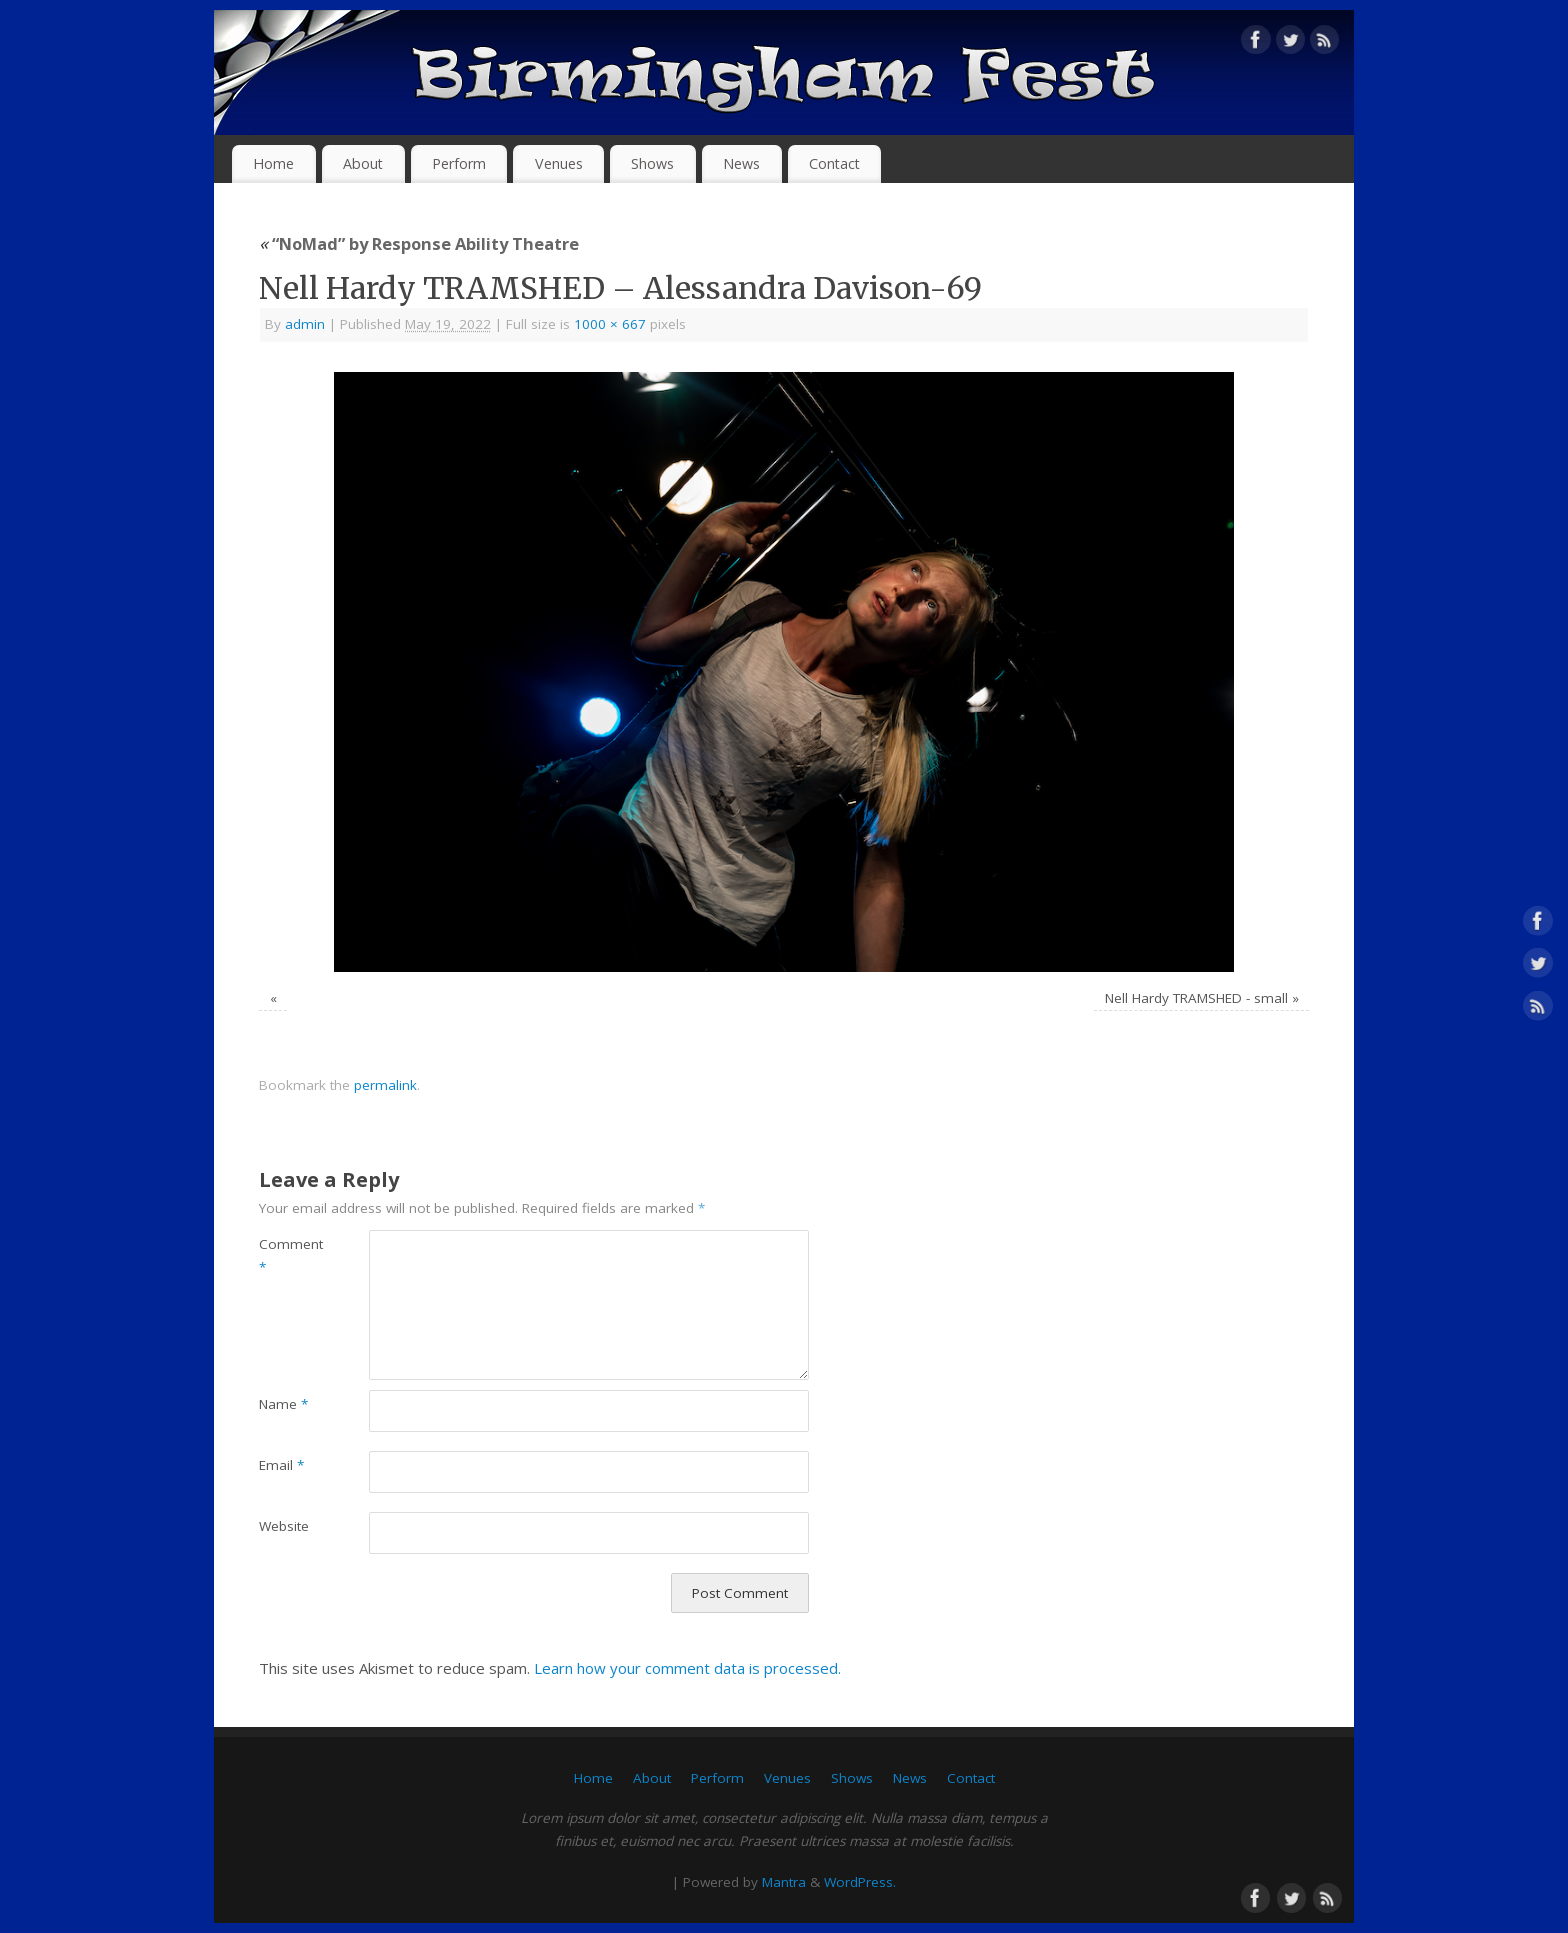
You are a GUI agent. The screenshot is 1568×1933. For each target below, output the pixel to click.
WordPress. (860, 1882)
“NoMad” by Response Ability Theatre (419, 243)
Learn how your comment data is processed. (687, 1668)
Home (273, 163)
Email (281, 1465)
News (741, 163)
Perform (459, 163)
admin (305, 324)
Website (284, 1526)
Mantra (784, 1882)
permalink (385, 1085)
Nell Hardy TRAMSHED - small (1196, 998)
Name (283, 1404)
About (363, 163)
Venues (559, 163)
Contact (834, 163)
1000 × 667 (610, 324)
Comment (286, 1255)
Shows (652, 163)
